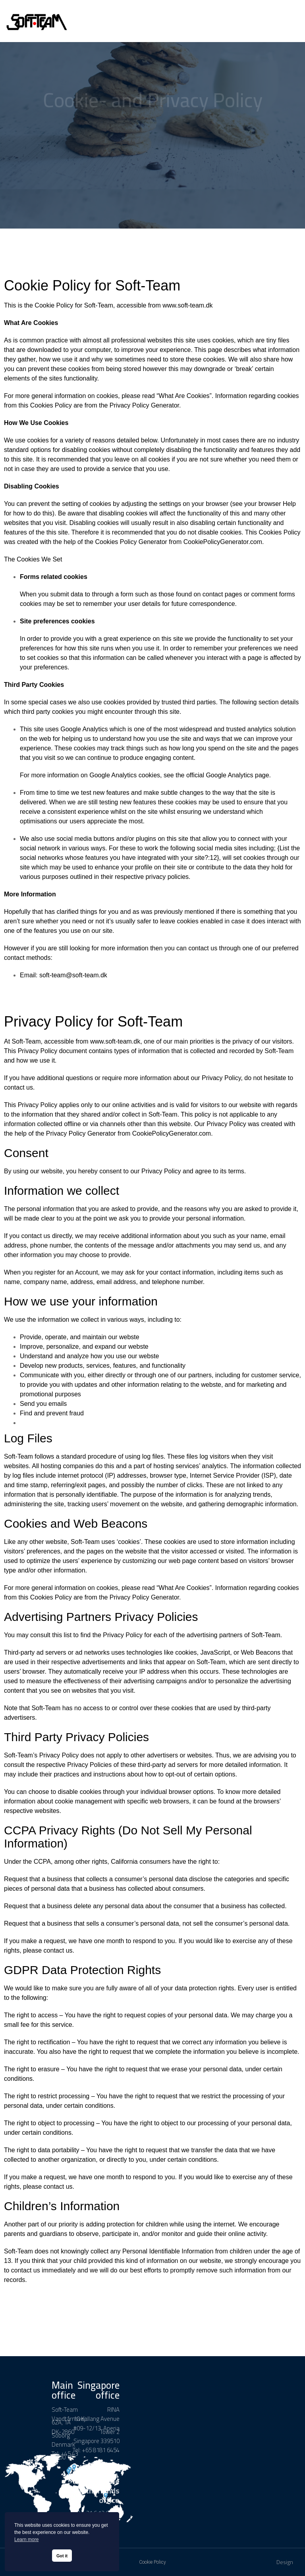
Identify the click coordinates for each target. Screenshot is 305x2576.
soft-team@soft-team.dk (73, 975)
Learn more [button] (26, 2539)
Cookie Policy (152, 2562)
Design (284, 2562)
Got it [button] (62, 2555)
